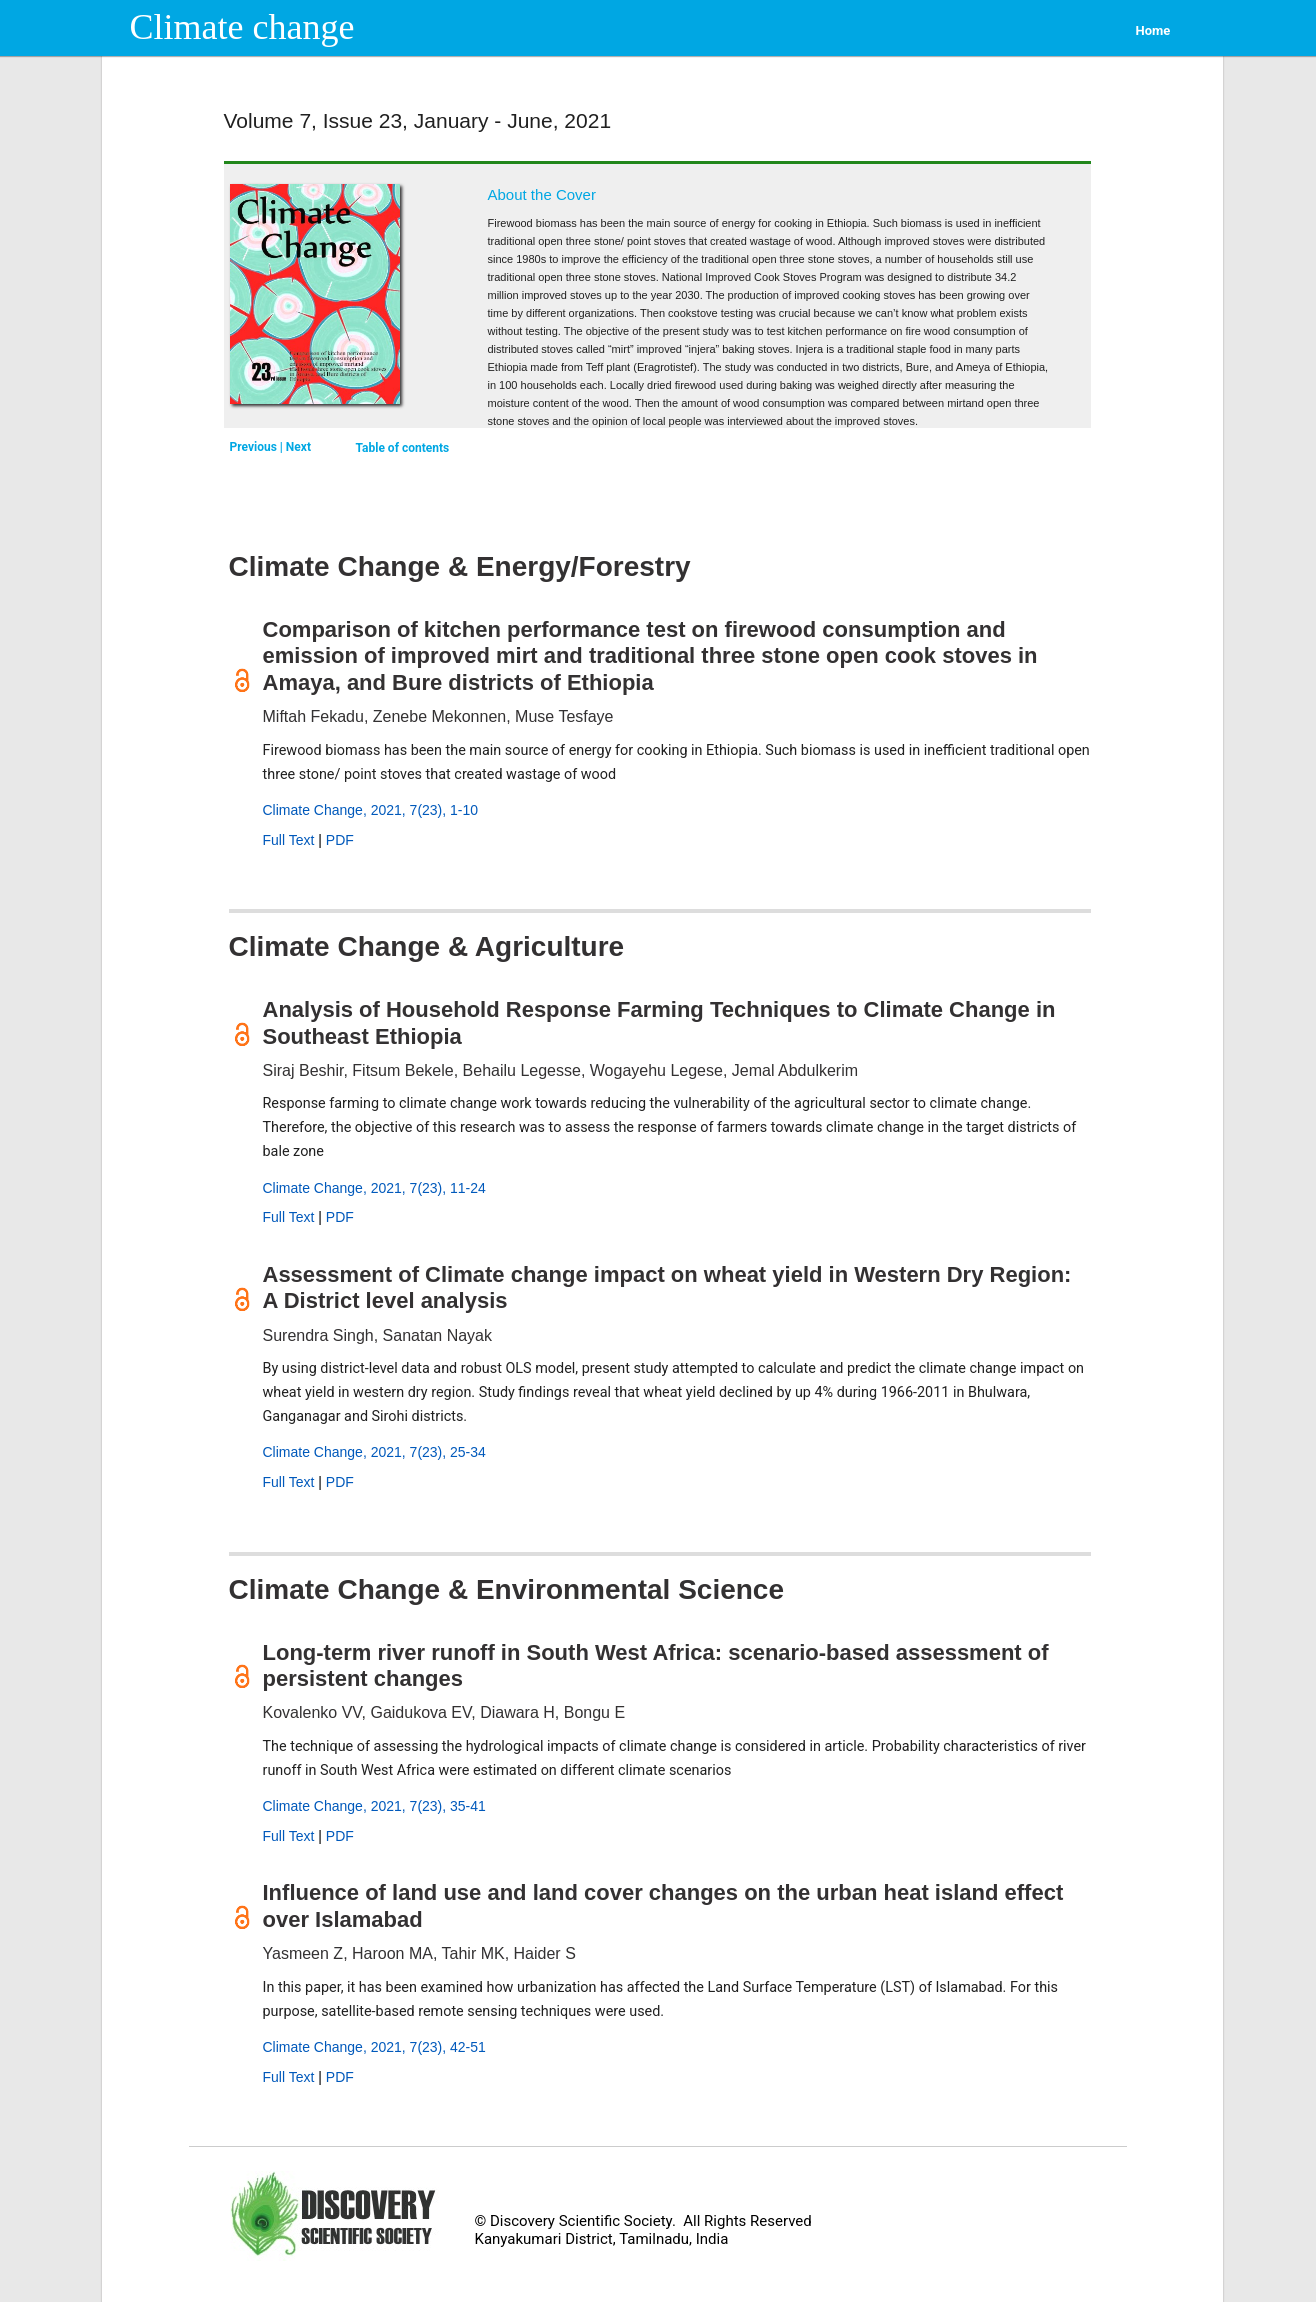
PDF (340, 840)
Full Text (289, 840)
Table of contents (403, 448)
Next (298, 447)
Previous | (258, 447)
